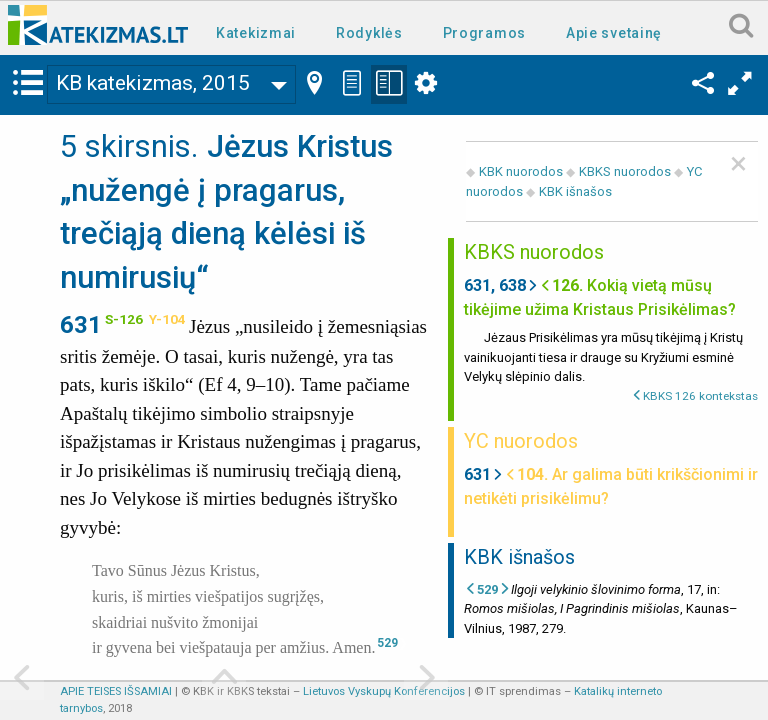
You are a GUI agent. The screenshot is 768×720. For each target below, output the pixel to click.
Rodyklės (369, 33)
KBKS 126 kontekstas (700, 396)
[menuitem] (260, 31)
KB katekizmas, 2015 (153, 83)
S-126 (124, 319)
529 (387, 643)
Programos (484, 33)
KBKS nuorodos (625, 171)
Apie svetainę (614, 33)
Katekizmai (256, 33)
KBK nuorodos (521, 171)
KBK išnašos (575, 191)
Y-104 (167, 319)
